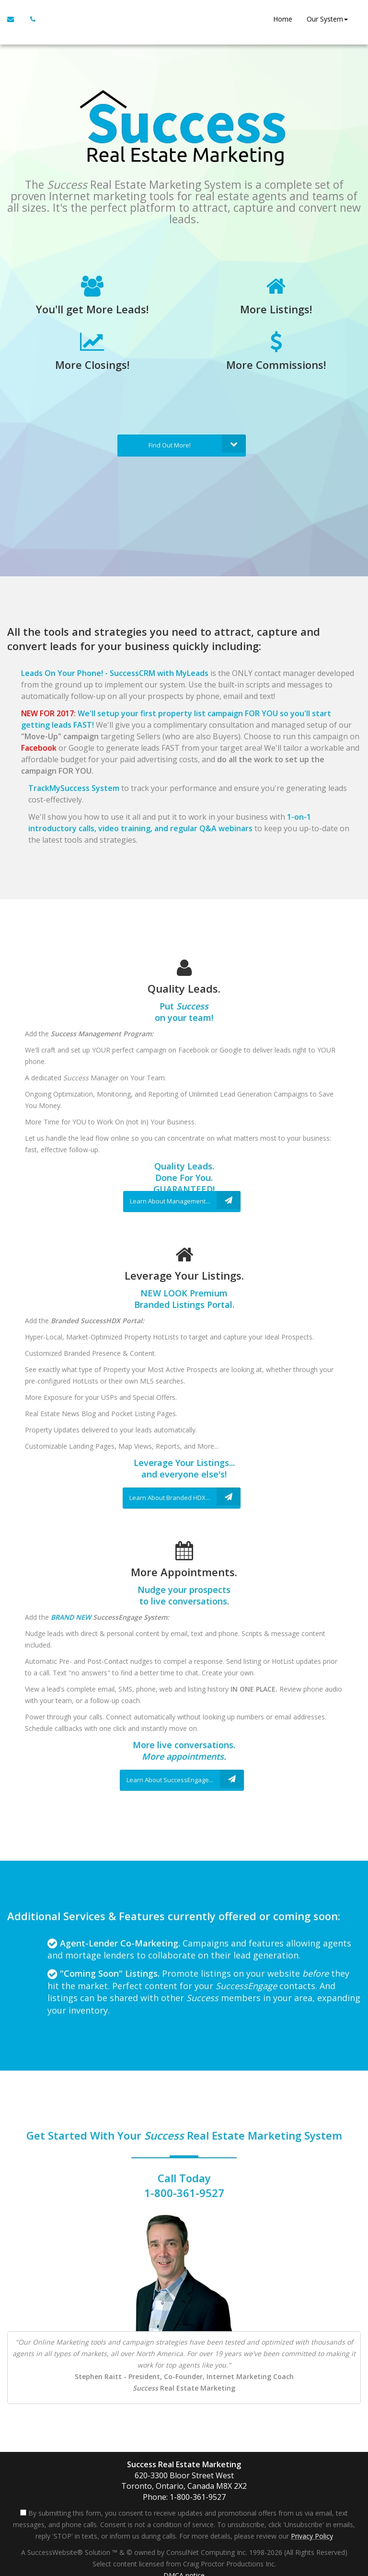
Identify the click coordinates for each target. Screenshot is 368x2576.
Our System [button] (325, 18)
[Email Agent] (15, 19)
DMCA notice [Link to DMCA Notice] (184, 2565)
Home (281, 18)
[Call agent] (30, 19)
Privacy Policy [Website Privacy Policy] (312, 2525)
